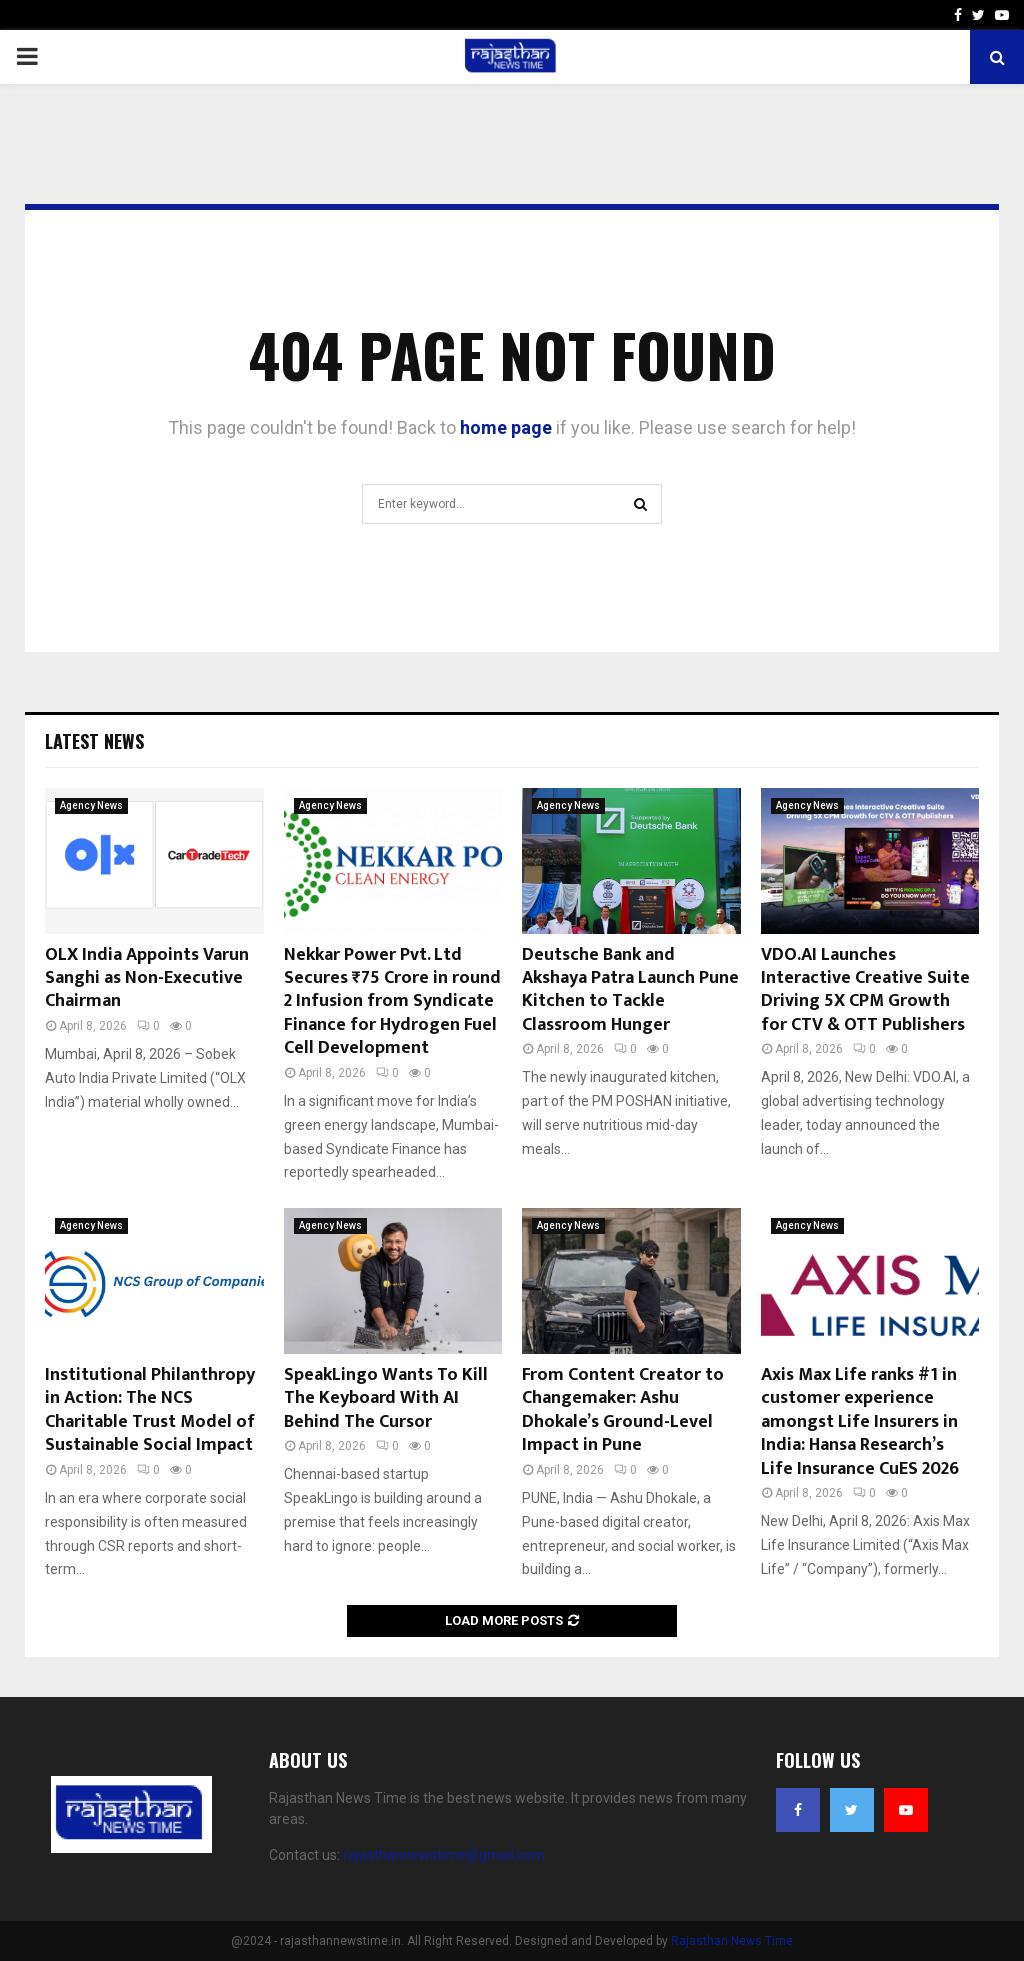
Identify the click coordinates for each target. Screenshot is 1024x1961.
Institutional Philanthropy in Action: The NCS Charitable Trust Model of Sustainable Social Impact (150, 1410)
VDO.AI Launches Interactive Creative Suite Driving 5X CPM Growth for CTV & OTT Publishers (865, 990)
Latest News (94, 741)
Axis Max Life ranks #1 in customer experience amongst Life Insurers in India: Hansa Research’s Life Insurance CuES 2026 (860, 1422)
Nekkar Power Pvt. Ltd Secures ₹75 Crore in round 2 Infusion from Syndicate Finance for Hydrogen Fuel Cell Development (392, 1002)
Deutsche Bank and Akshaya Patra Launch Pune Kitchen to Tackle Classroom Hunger (630, 990)
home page (506, 427)
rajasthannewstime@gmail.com (444, 1855)
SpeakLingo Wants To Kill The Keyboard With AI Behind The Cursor (386, 1398)
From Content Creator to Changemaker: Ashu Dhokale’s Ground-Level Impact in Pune (623, 1410)
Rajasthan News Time (732, 1941)
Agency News (91, 805)
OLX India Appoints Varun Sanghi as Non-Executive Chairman (147, 978)
